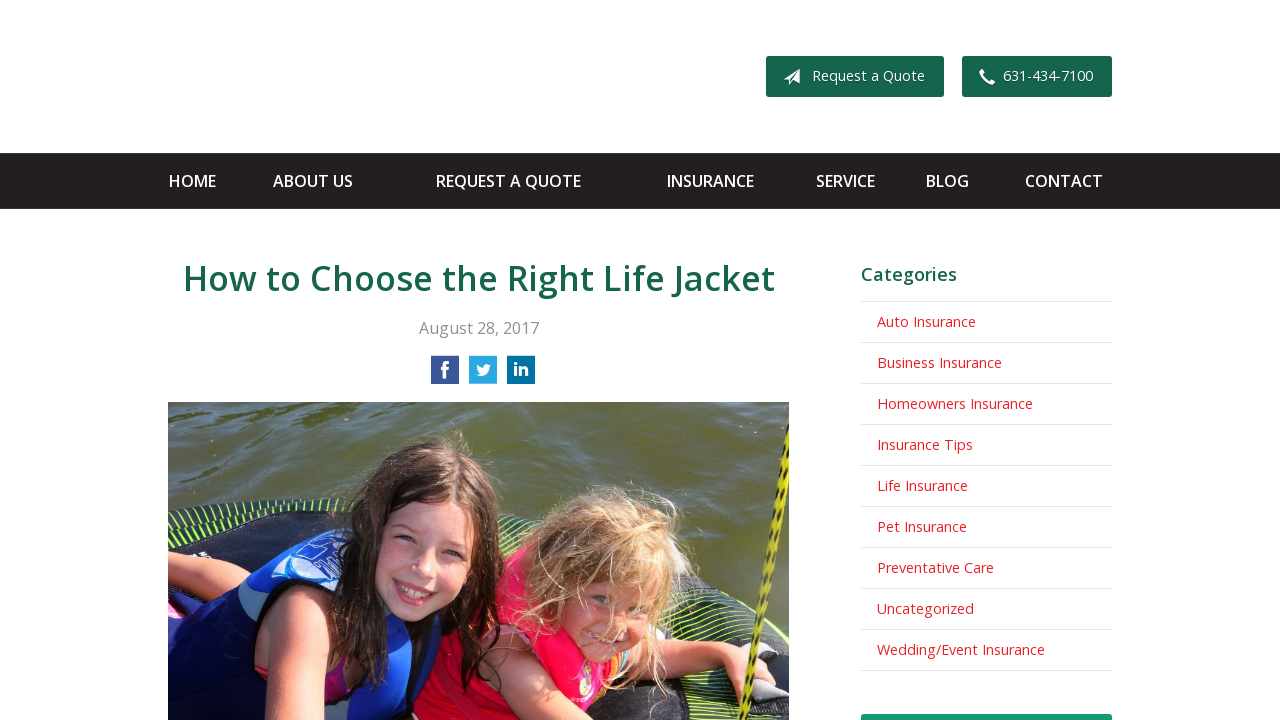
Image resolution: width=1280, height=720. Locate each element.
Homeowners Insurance (955, 403)
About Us (313, 181)
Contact (1064, 181)
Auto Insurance (926, 321)
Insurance (710, 181)
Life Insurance (922, 485)
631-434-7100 (1032, 77)
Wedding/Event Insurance (961, 649)
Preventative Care (935, 567)
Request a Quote (850, 77)
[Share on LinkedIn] (521, 376)
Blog (947, 181)
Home (192, 181)
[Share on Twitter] (483, 376)
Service (845, 181)
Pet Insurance (922, 526)
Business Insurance (939, 362)
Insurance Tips (925, 444)
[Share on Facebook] (445, 376)
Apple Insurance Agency (325, 76)
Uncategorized (925, 608)
